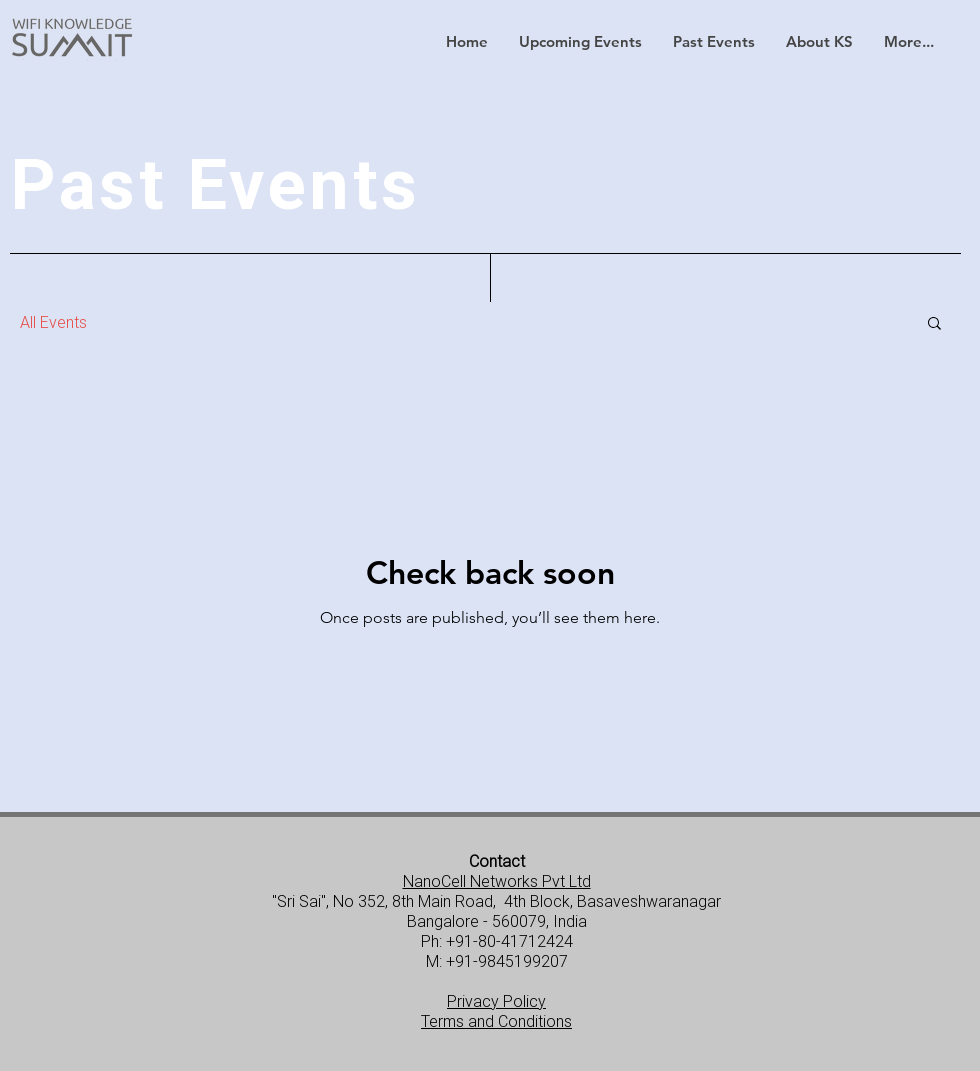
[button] (580, 42)
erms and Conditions (500, 1021)
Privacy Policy (496, 1001)
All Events (53, 322)
